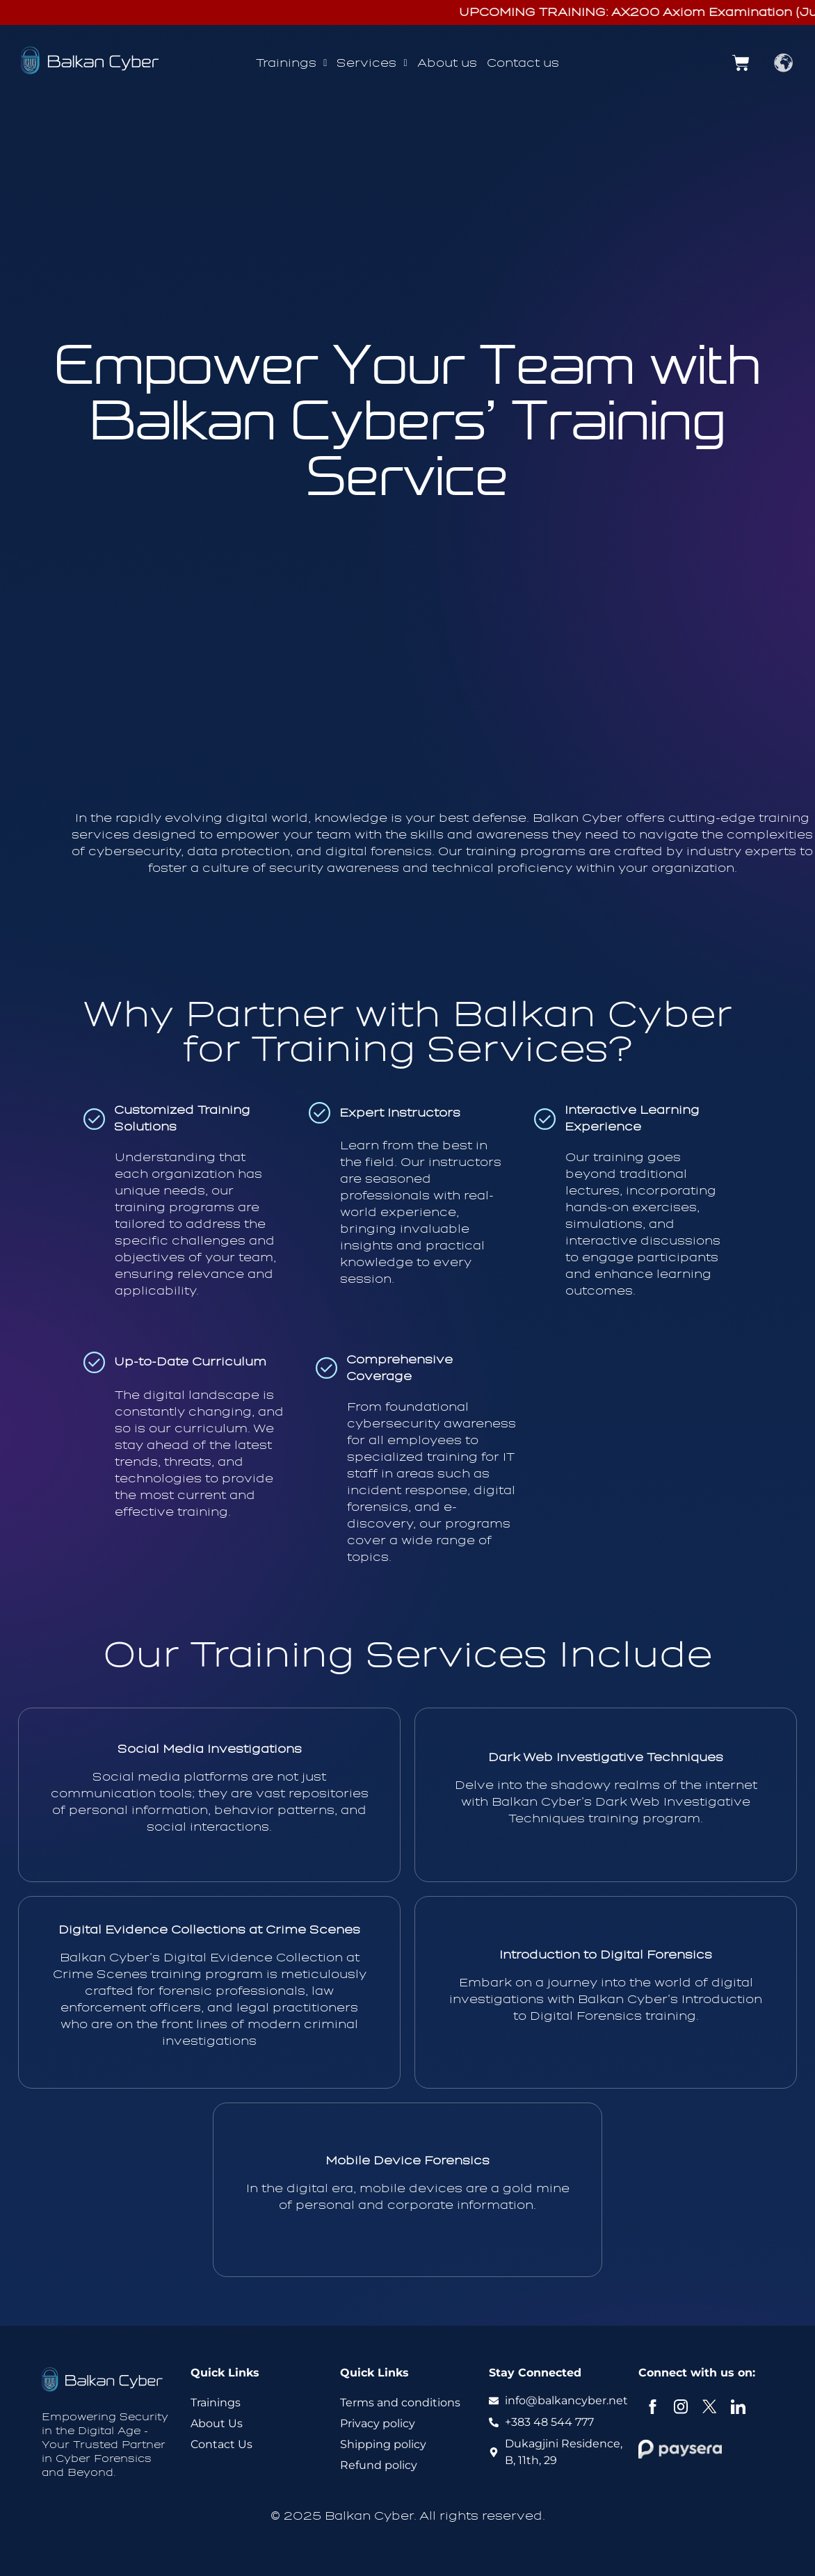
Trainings (291, 63)
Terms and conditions (400, 2402)
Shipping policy (383, 2444)
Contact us (523, 63)
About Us (217, 2423)
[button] (291, 63)
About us (447, 63)
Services (372, 63)
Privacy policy (377, 2423)
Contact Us (221, 2444)
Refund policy (378, 2465)
